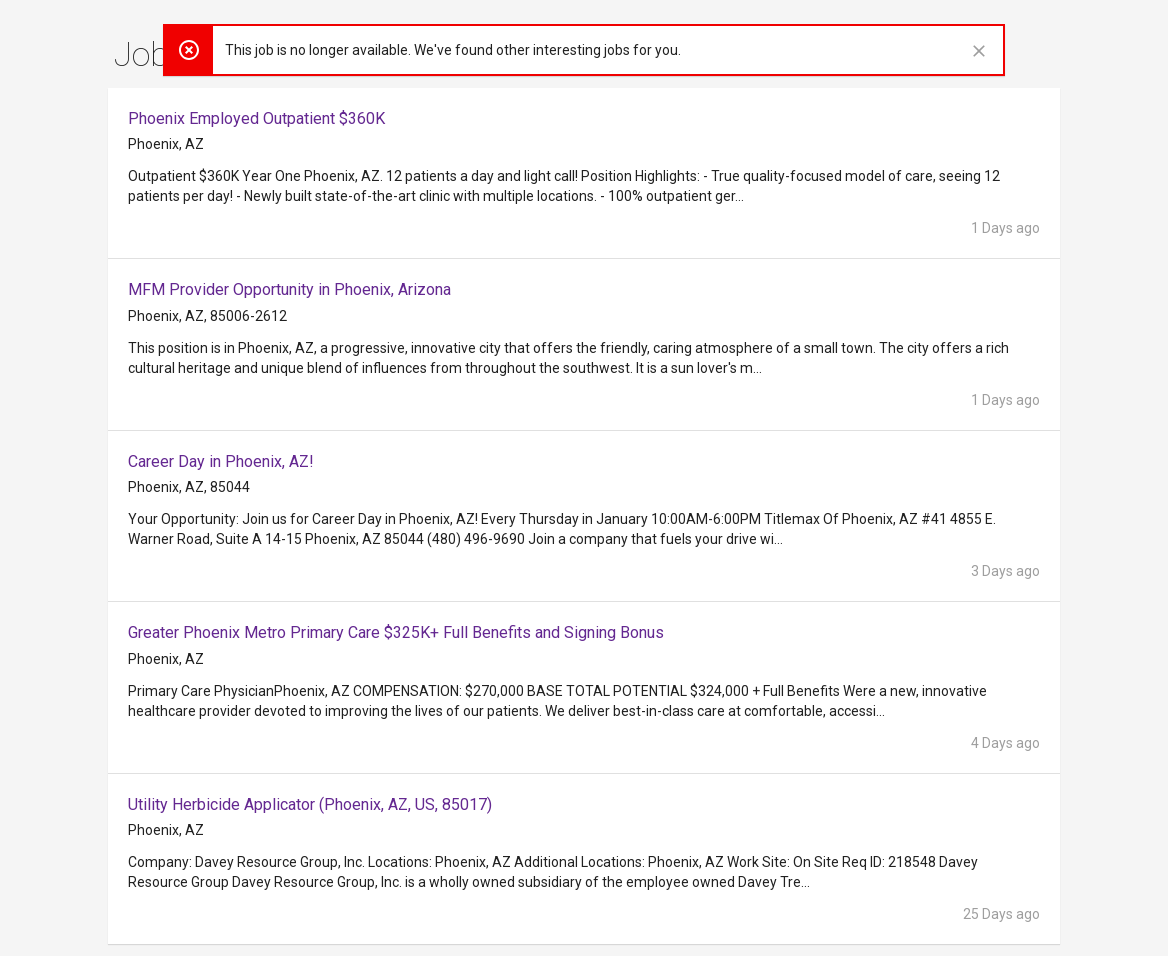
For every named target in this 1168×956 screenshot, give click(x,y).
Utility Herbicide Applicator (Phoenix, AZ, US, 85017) (310, 804)
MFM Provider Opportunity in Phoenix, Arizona (289, 289)
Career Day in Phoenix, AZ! (221, 461)
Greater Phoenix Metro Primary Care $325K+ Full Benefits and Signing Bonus (396, 632)
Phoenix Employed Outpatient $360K (256, 118)
